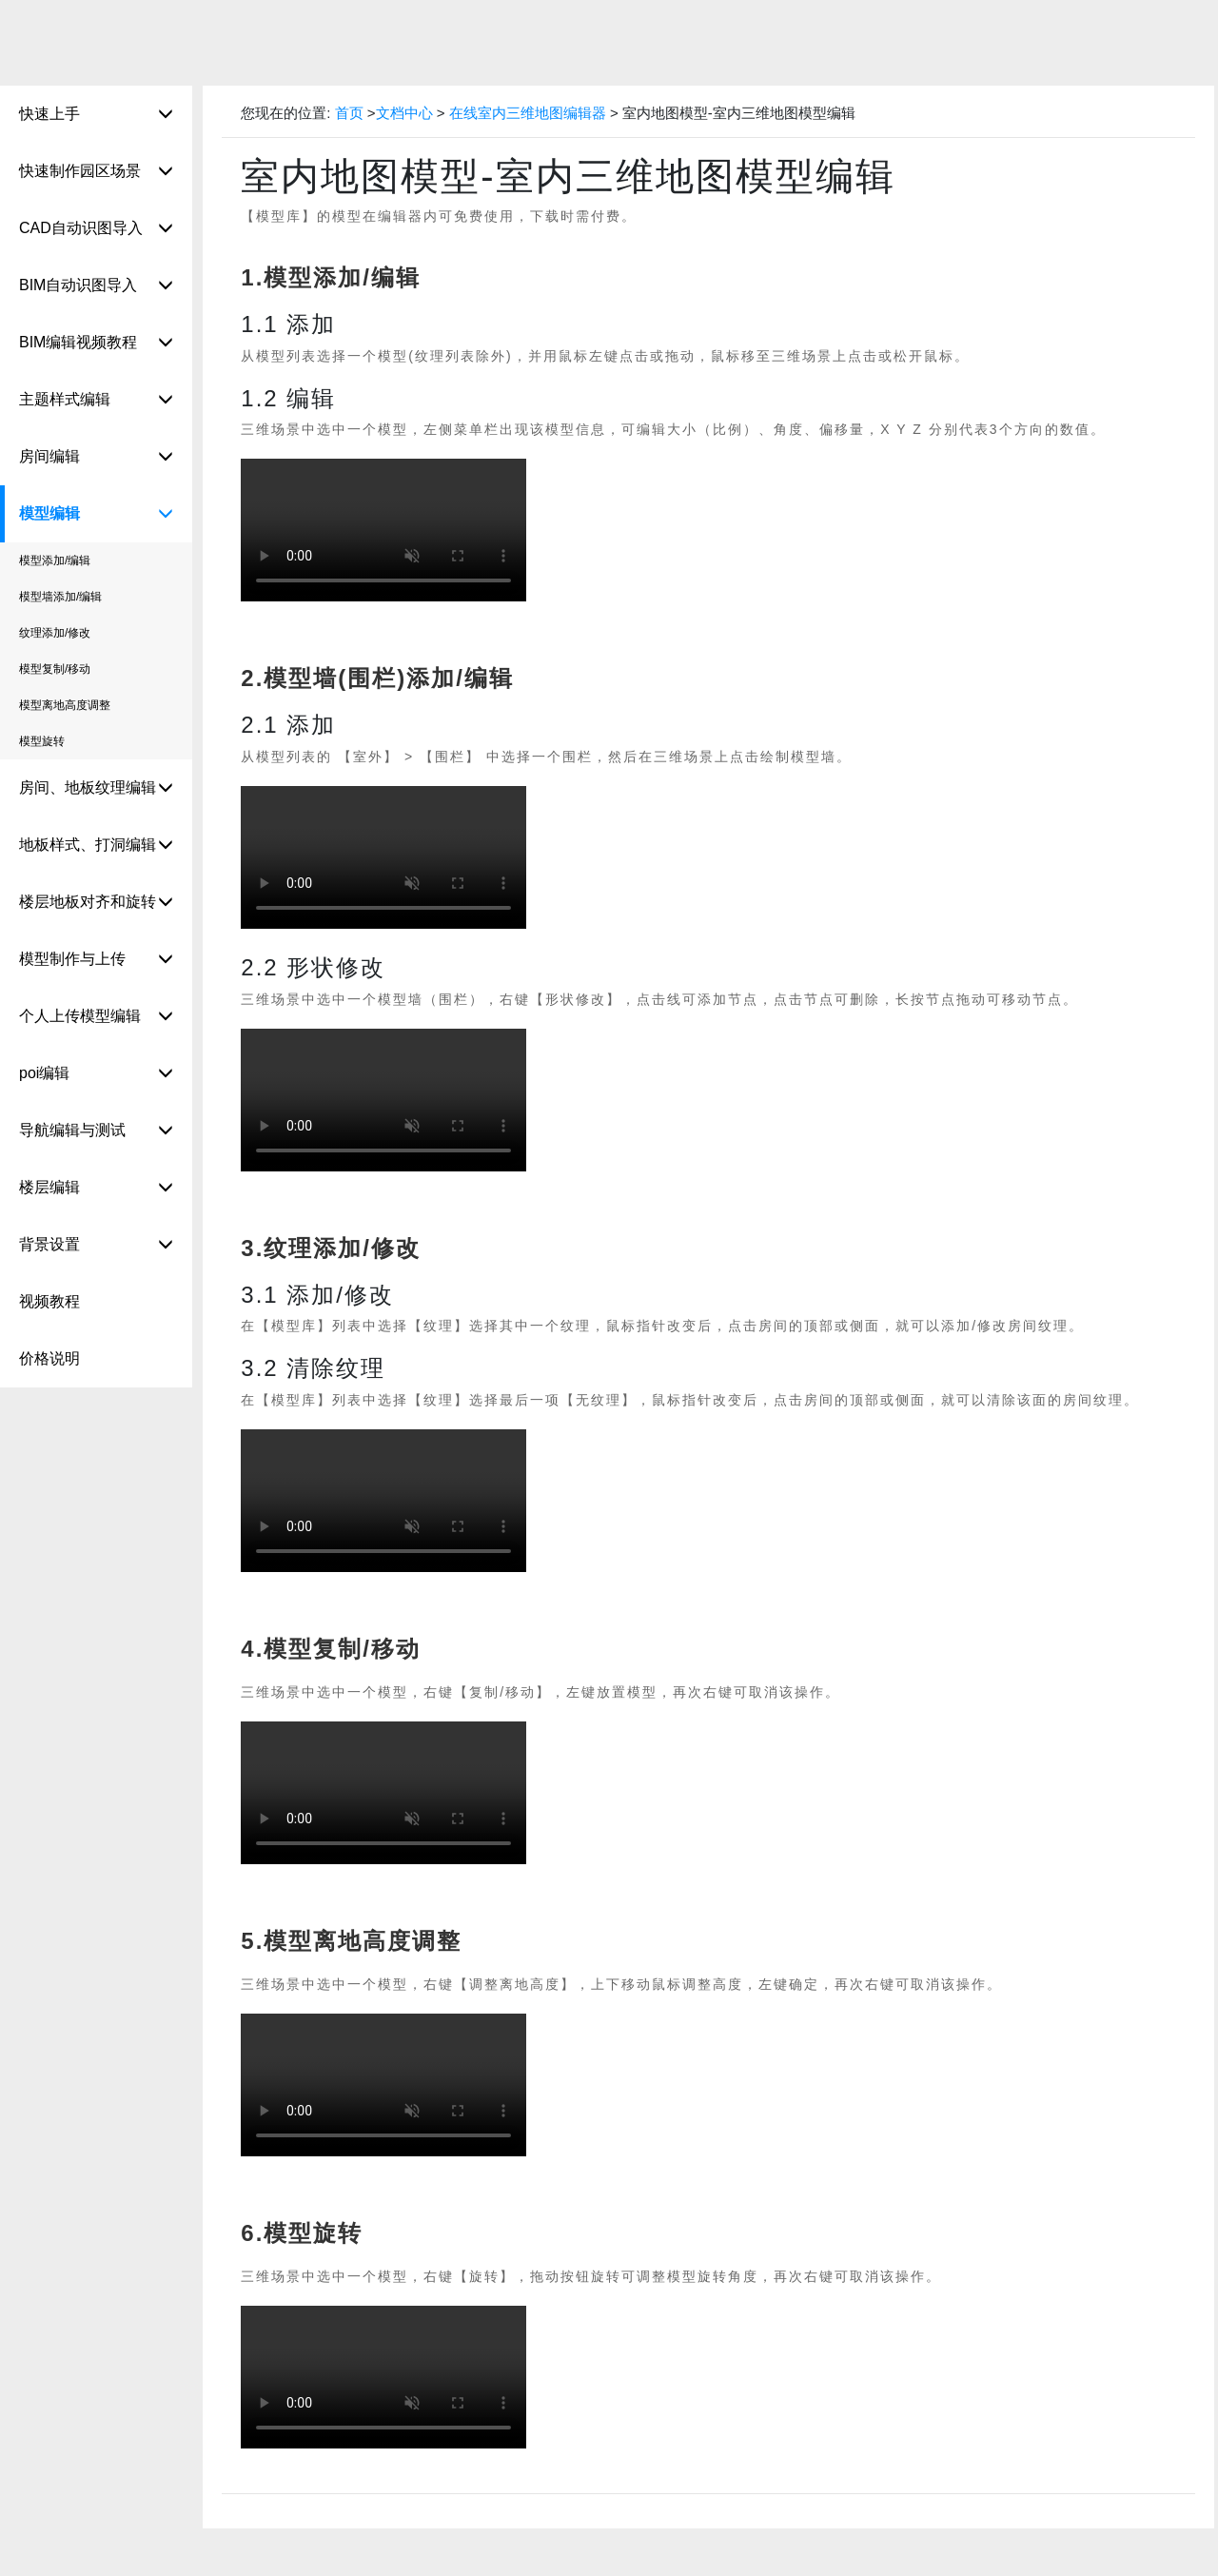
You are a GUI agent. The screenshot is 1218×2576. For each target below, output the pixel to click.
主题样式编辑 (96, 400)
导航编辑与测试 (96, 1131)
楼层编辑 (96, 1188)
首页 (349, 113)
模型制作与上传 (96, 960)
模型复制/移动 (54, 669)
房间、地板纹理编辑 (96, 788)
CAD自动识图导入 (96, 229)
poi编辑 (96, 1074)
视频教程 (49, 1301)
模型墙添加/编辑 (60, 596)
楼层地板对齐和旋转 (96, 903)
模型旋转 (42, 741)
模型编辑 (96, 514)
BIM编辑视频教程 (96, 343)
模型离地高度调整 (64, 705)
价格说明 (49, 1358)
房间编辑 (96, 457)
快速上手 (96, 115)
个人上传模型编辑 (96, 1017)
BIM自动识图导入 (96, 286)
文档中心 (404, 113)
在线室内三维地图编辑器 (529, 113)
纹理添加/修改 (54, 632)
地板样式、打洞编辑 (96, 845)
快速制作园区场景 (96, 172)
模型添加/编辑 (54, 560)
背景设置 (96, 1245)
